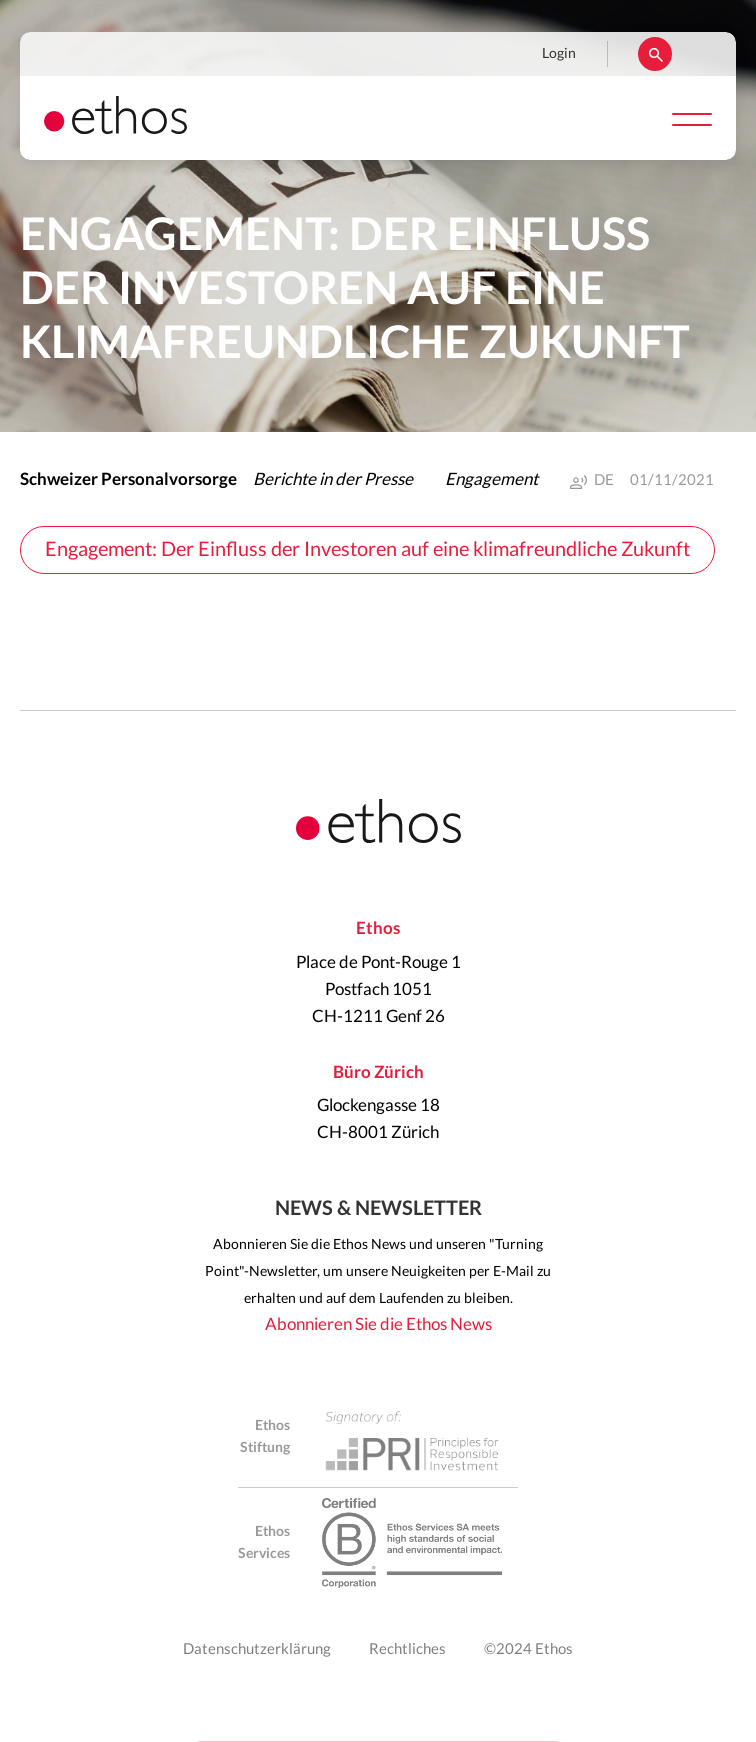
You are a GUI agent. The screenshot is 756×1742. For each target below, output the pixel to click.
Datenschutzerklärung (257, 1649)
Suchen (655, 54)
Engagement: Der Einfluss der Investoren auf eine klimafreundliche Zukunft (367, 550)
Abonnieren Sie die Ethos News (378, 1324)
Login (559, 54)
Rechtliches (407, 1649)
